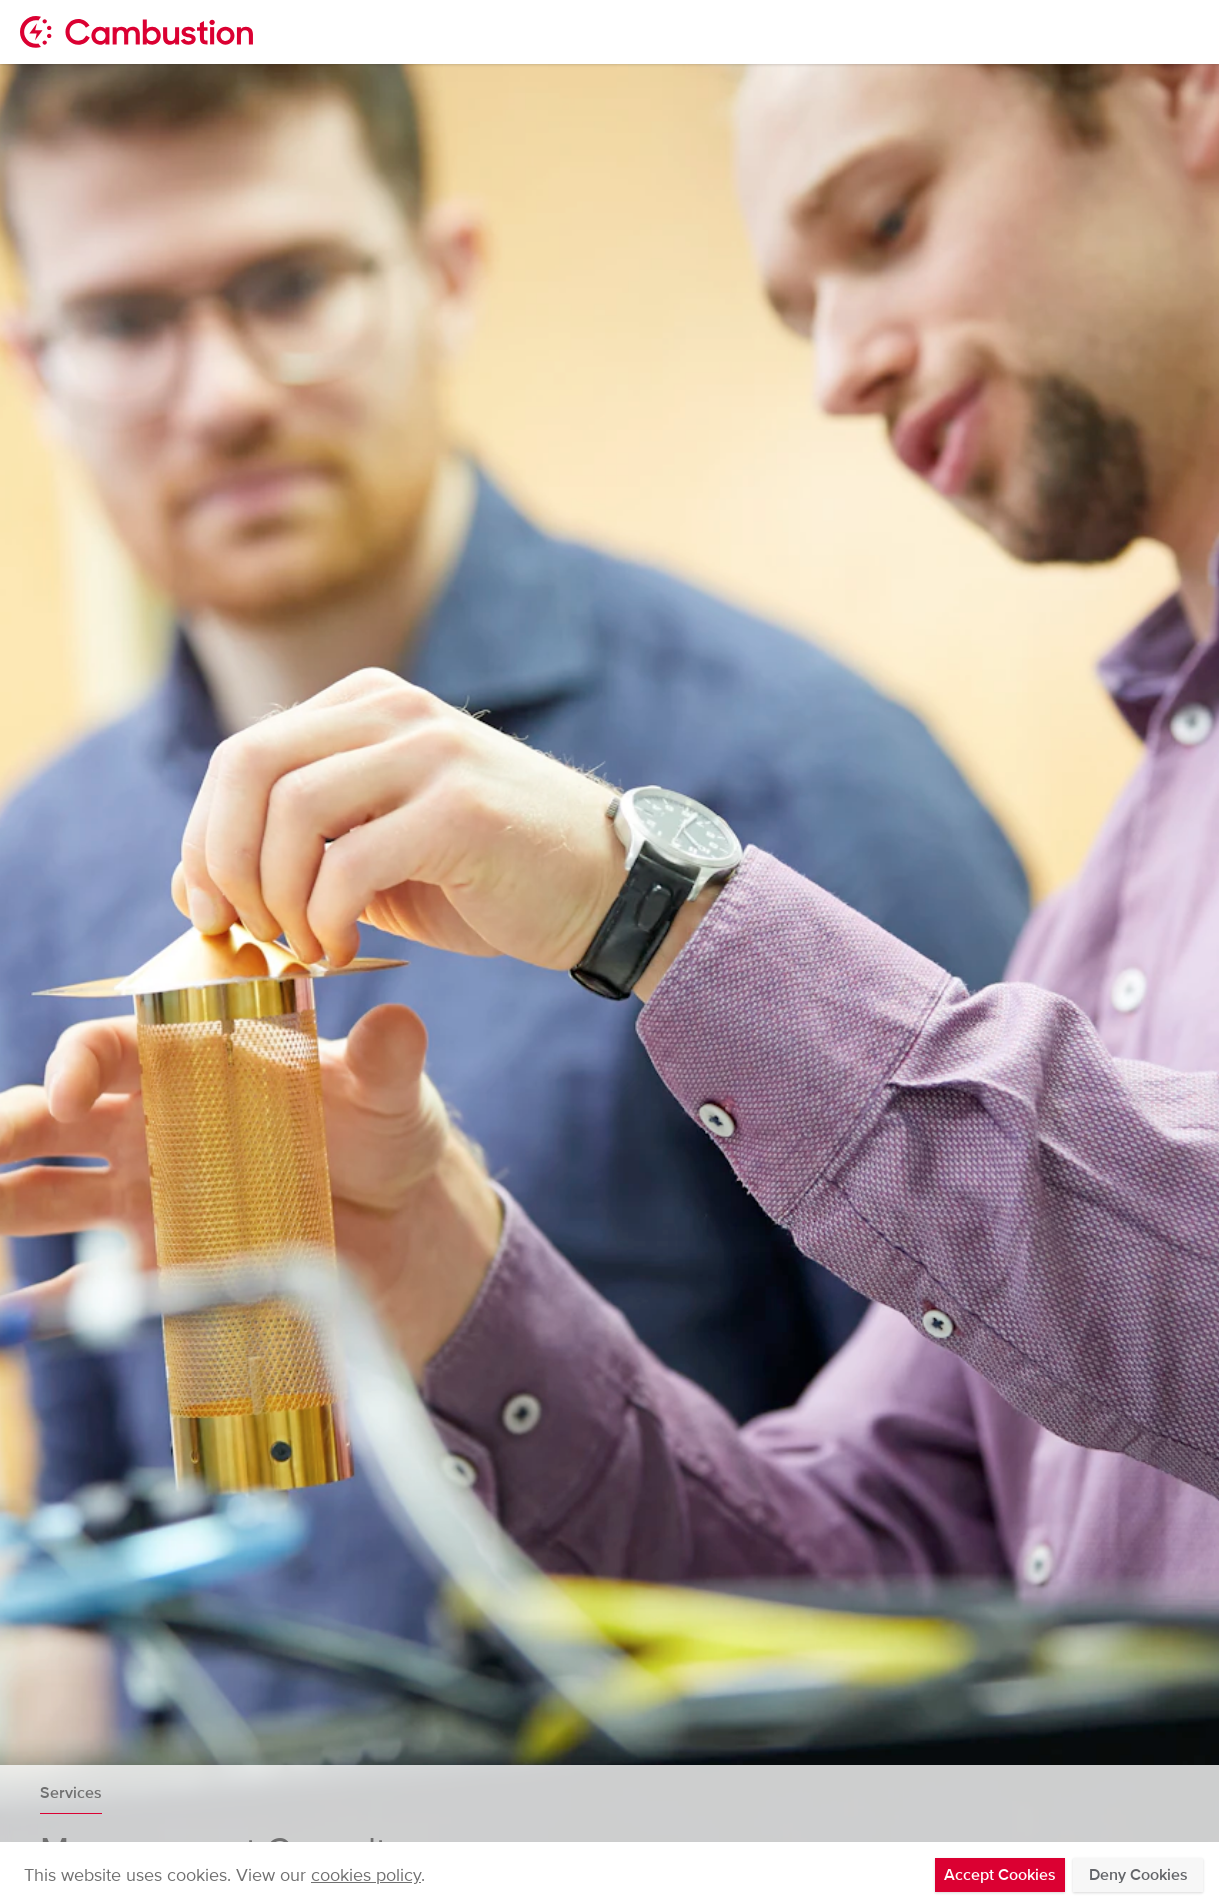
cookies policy (366, 1875)
